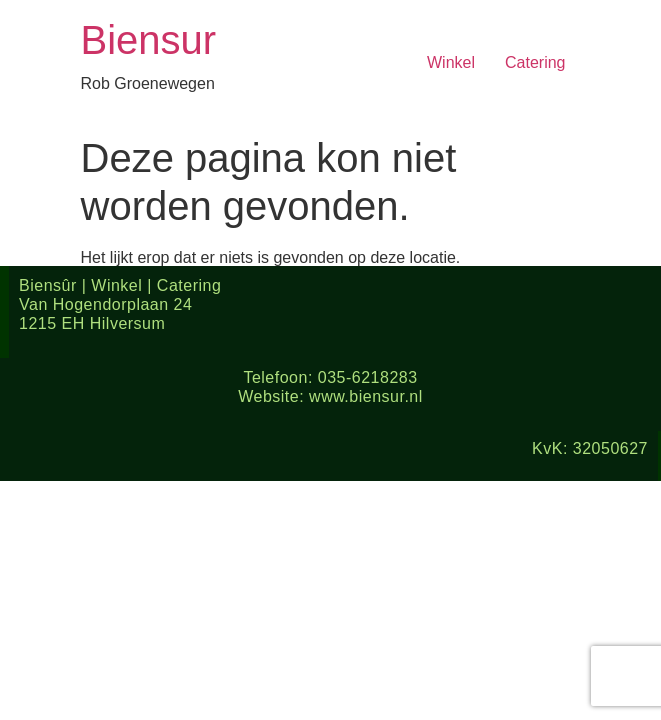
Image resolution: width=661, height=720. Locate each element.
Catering (535, 62)
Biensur (149, 40)
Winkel (451, 62)
